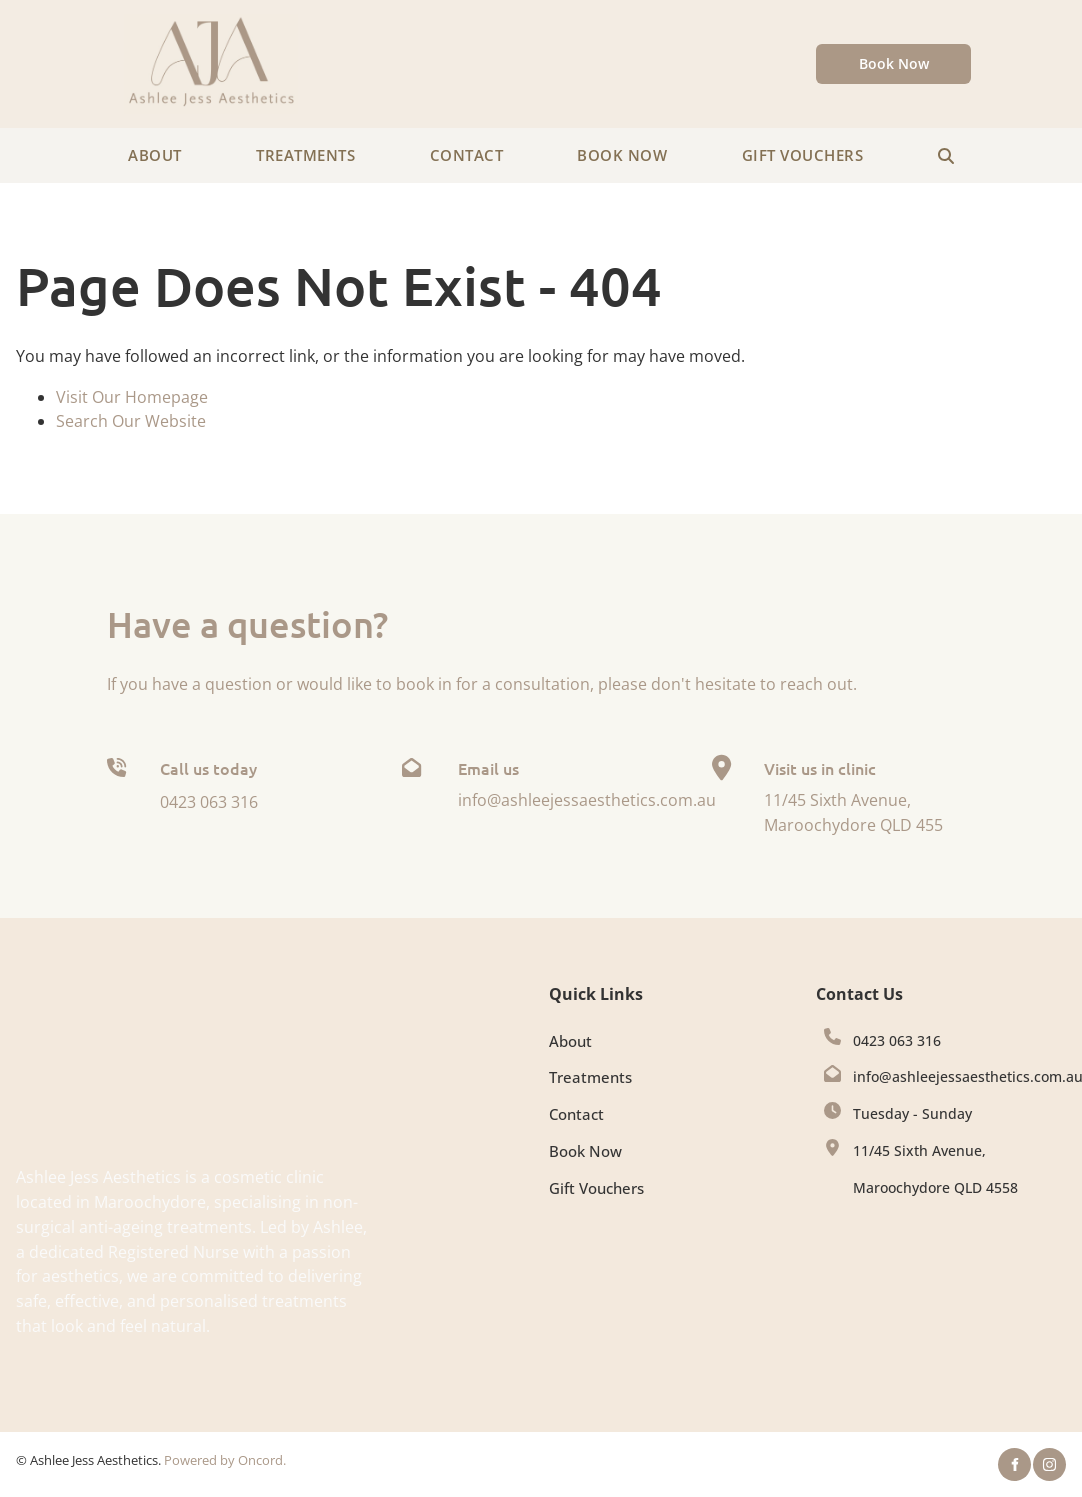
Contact (467, 155)
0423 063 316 (897, 1040)
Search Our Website (131, 421)
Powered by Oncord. (225, 1460)
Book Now (861, 56)
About (155, 155)
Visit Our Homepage (132, 397)
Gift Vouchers (803, 155)
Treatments (305, 155)
